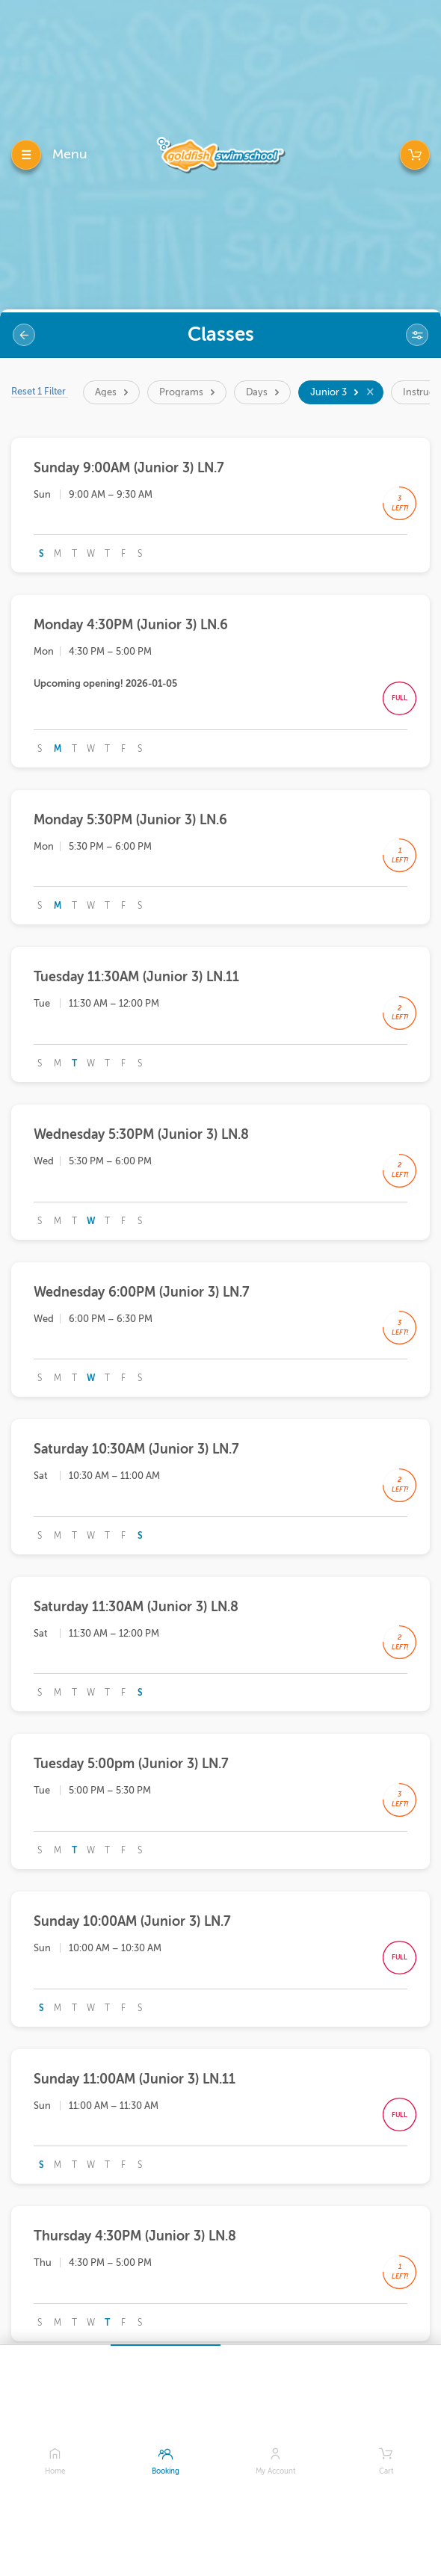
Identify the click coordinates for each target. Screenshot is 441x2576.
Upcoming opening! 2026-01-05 (105, 683)
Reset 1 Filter (39, 391)
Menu (69, 153)
